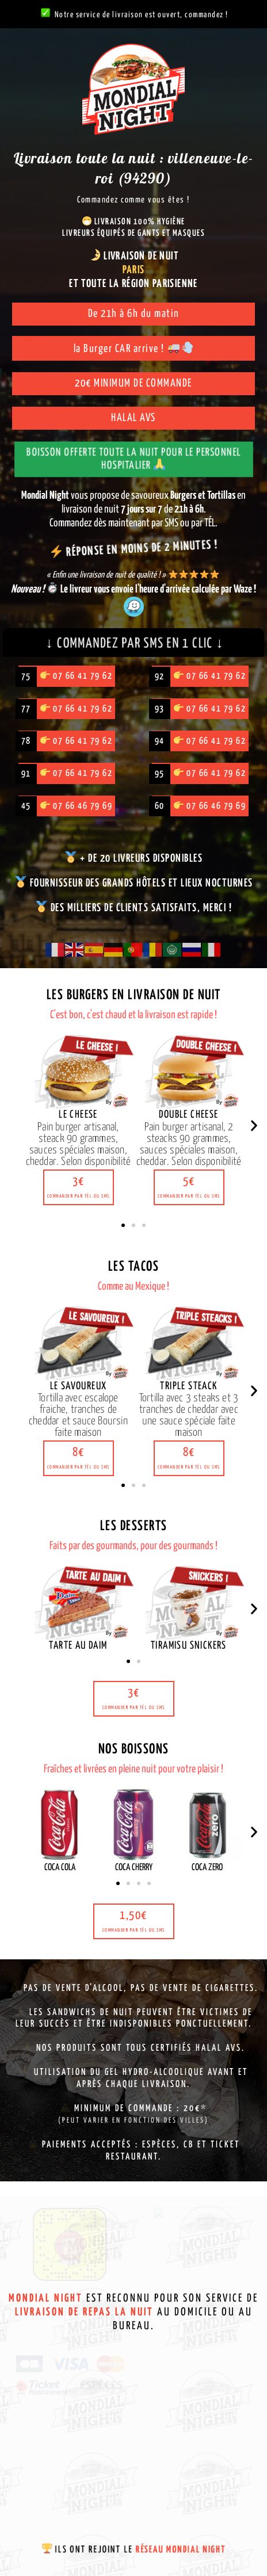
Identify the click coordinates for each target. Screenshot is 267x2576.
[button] (78, 1187)
